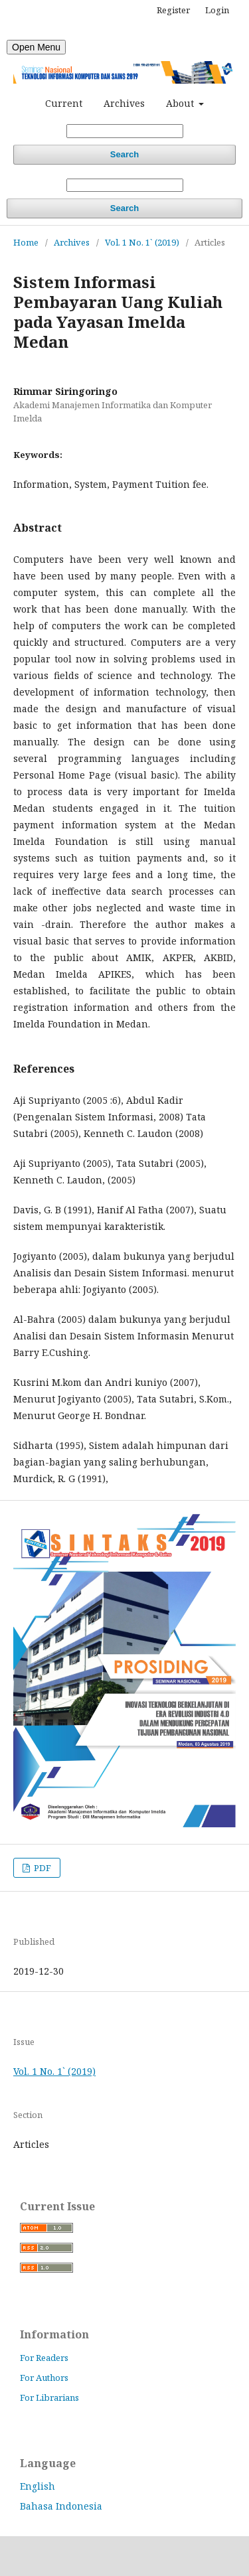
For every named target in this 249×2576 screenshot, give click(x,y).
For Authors (44, 2378)
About (181, 103)
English (37, 2486)
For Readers (44, 2358)
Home (26, 242)
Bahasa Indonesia (61, 2506)
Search (124, 154)
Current (63, 103)
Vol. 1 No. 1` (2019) (142, 242)
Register (173, 10)
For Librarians (49, 2397)
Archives (124, 103)
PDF (41, 1868)
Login (217, 10)
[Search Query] (124, 131)
